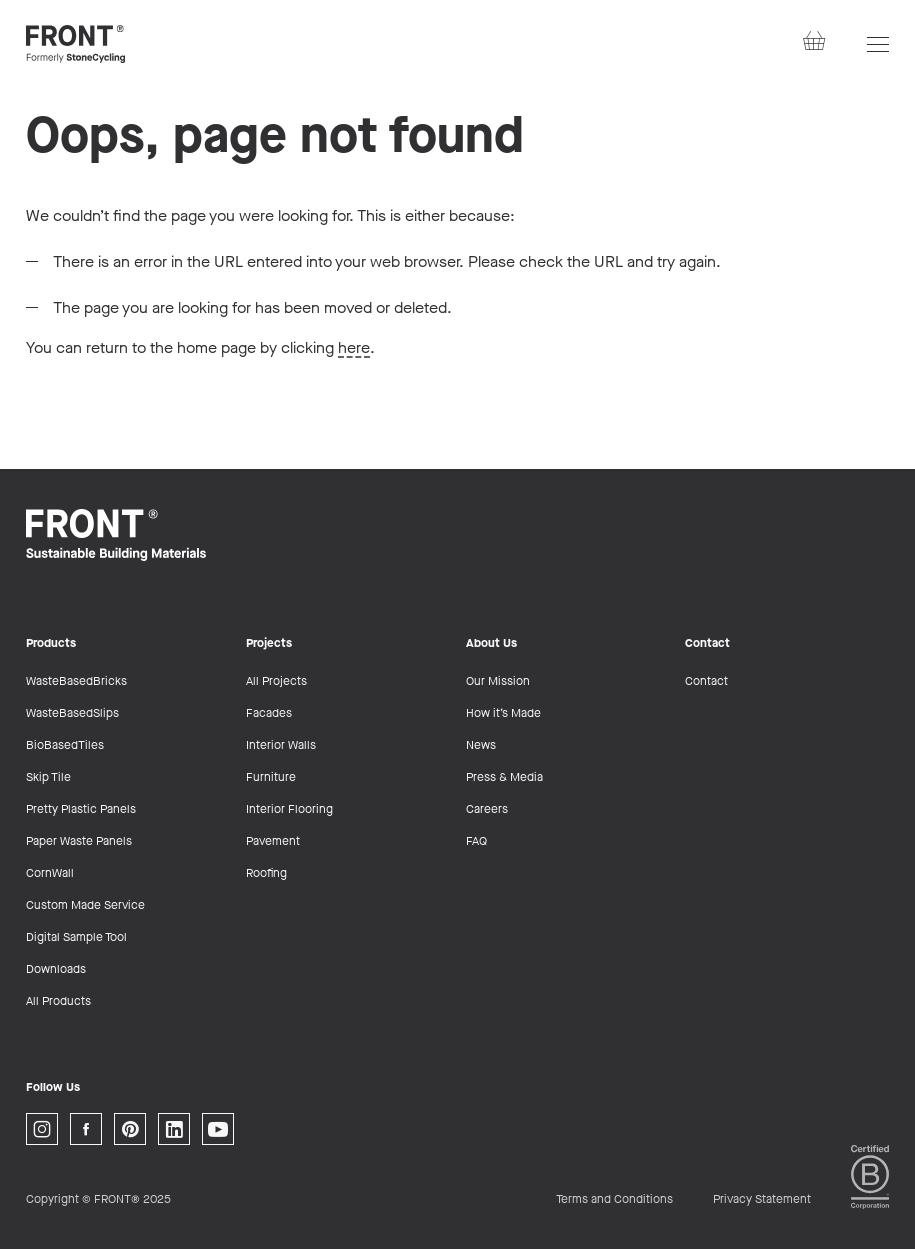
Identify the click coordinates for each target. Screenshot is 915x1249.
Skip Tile (48, 777)
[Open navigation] (878, 44)
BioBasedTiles (65, 745)
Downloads (56, 969)
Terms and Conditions (614, 1199)
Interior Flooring (289, 809)
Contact (706, 681)
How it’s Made (503, 713)
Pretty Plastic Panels (81, 809)
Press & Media (504, 777)
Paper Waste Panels (79, 841)
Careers (487, 809)
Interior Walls (281, 745)
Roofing (266, 873)
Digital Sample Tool (76, 937)
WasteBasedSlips (72, 713)
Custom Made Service (85, 905)
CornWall (50, 873)
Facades (269, 713)
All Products (58, 1001)
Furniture (271, 777)
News (481, 745)
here (354, 347)
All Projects (276, 681)
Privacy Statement (762, 1199)
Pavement (273, 841)
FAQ (476, 841)
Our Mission (498, 681)
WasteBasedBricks (76, 681)
